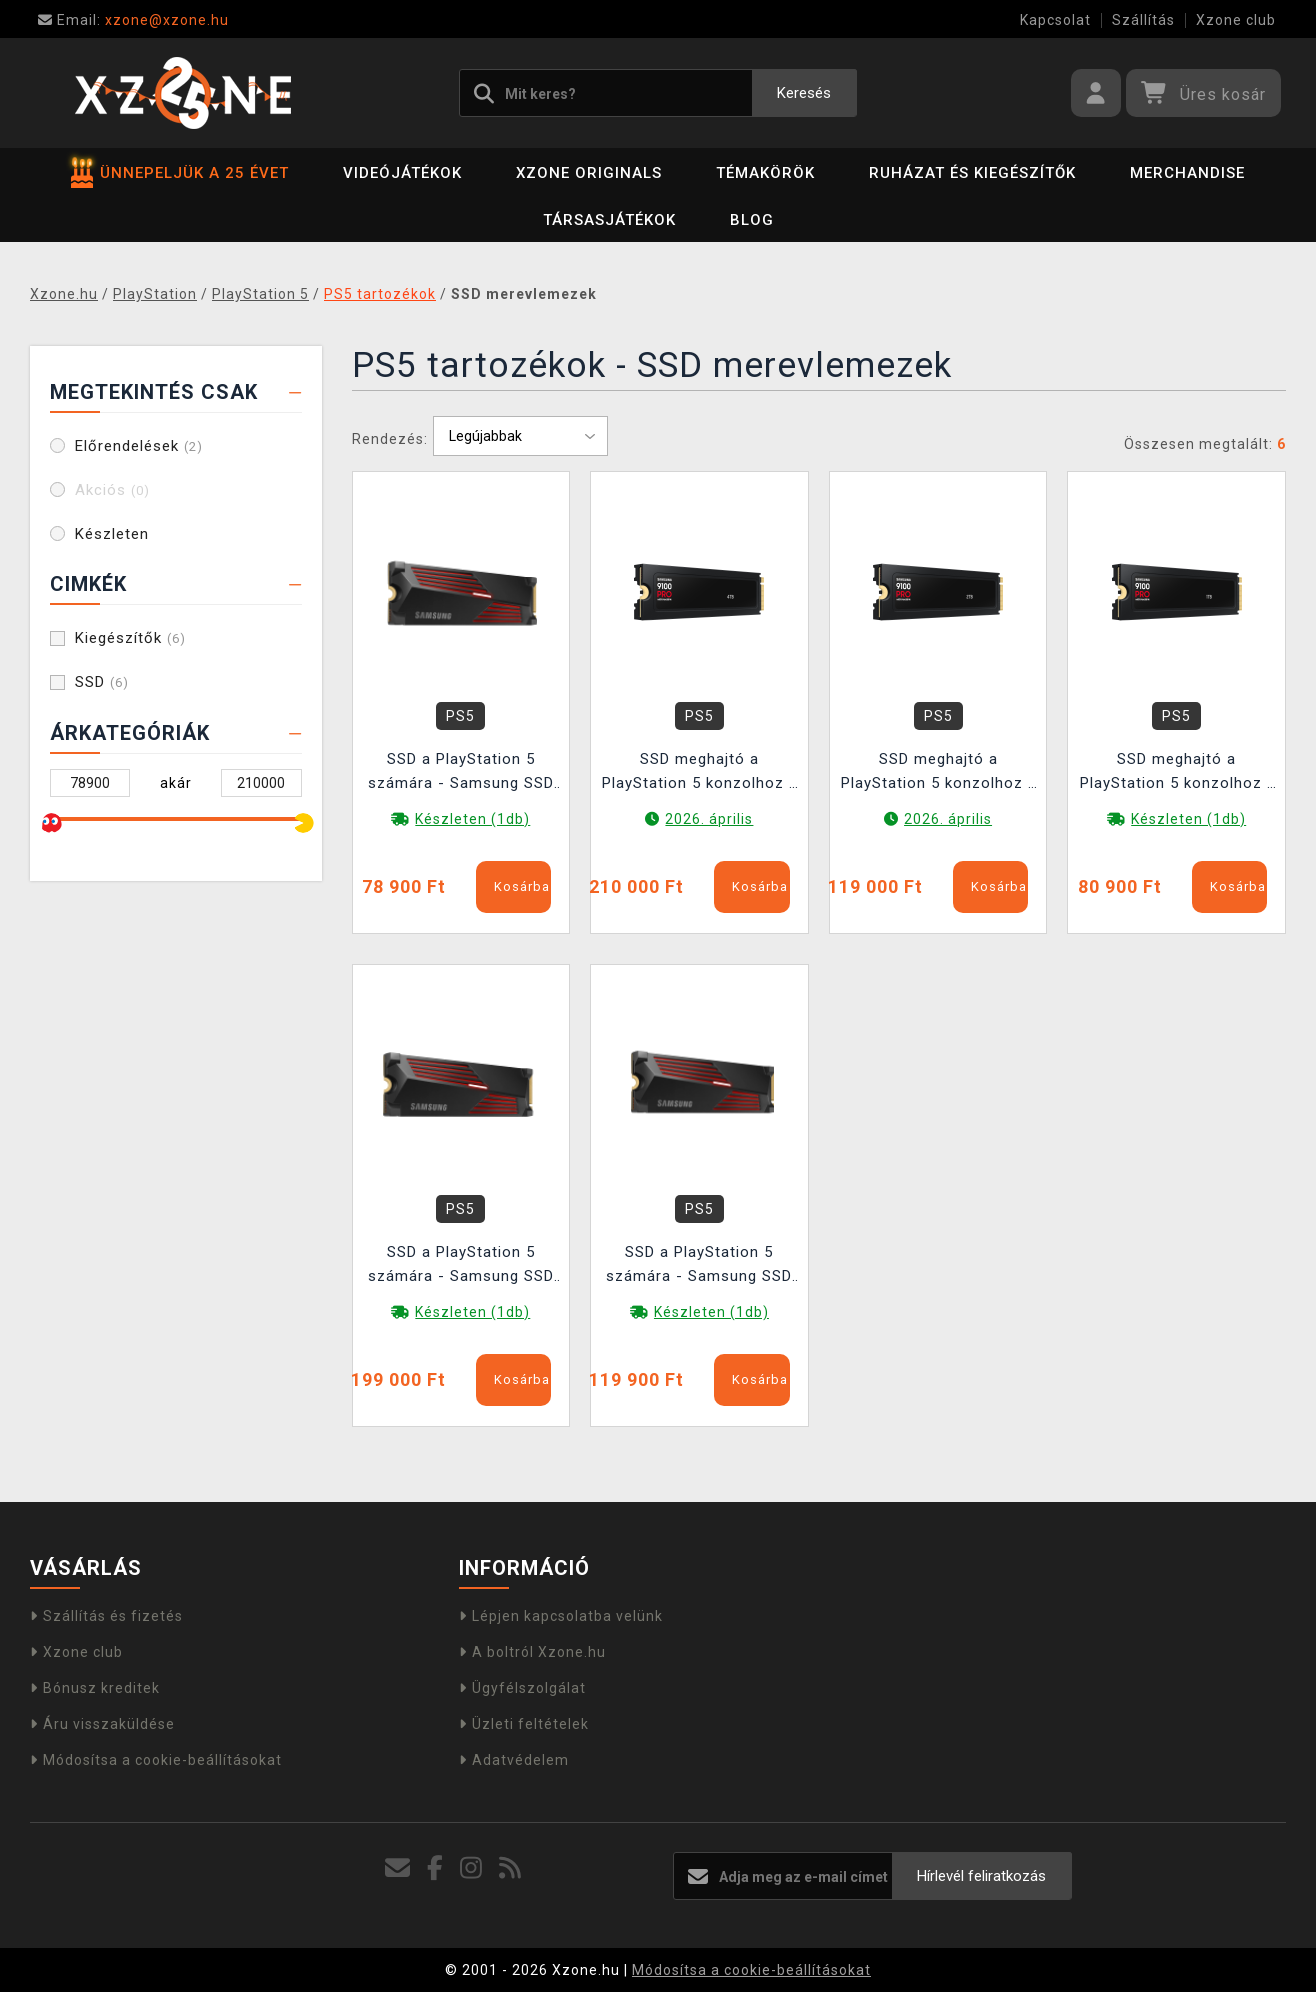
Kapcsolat (1055, 20)
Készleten (112, 534)
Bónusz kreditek (95, 1688)
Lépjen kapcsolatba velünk (561, 1616)
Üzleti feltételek (524, 1724)
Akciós (112, 490)
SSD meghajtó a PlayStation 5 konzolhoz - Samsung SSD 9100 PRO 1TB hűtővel (1177, 773)
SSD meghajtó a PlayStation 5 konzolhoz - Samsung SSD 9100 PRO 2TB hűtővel (938, 773)
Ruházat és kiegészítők (972, 173)
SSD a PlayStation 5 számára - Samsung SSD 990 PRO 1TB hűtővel (461, 773)
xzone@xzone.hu (133, 20)
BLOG (752, 220)
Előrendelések (139, 446)
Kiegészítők (130, 638)
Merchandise (1187, 173)
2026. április (709, 819)
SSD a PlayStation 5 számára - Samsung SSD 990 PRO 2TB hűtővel (699, 1266)
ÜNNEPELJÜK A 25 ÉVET (180, 173)
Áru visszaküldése (102, 1724)
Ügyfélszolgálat (522, 1688)
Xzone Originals (589, 173)
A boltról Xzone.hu (532, 1652)
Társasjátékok (609, 220)
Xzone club (1236, 20)
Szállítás (1143, 20)
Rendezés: (390, 439)
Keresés (804, 93)
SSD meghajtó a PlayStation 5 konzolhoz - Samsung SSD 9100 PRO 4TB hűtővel (699, 773)
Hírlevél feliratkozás (981, 1876)
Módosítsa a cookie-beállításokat (156, 1760)
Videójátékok (402, 173)
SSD (102, 682)
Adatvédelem (514, 1760)
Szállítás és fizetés (106, 1616)
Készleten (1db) (472, 819)
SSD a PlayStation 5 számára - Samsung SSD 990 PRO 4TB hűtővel (461, 1266)
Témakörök (765, 173)
